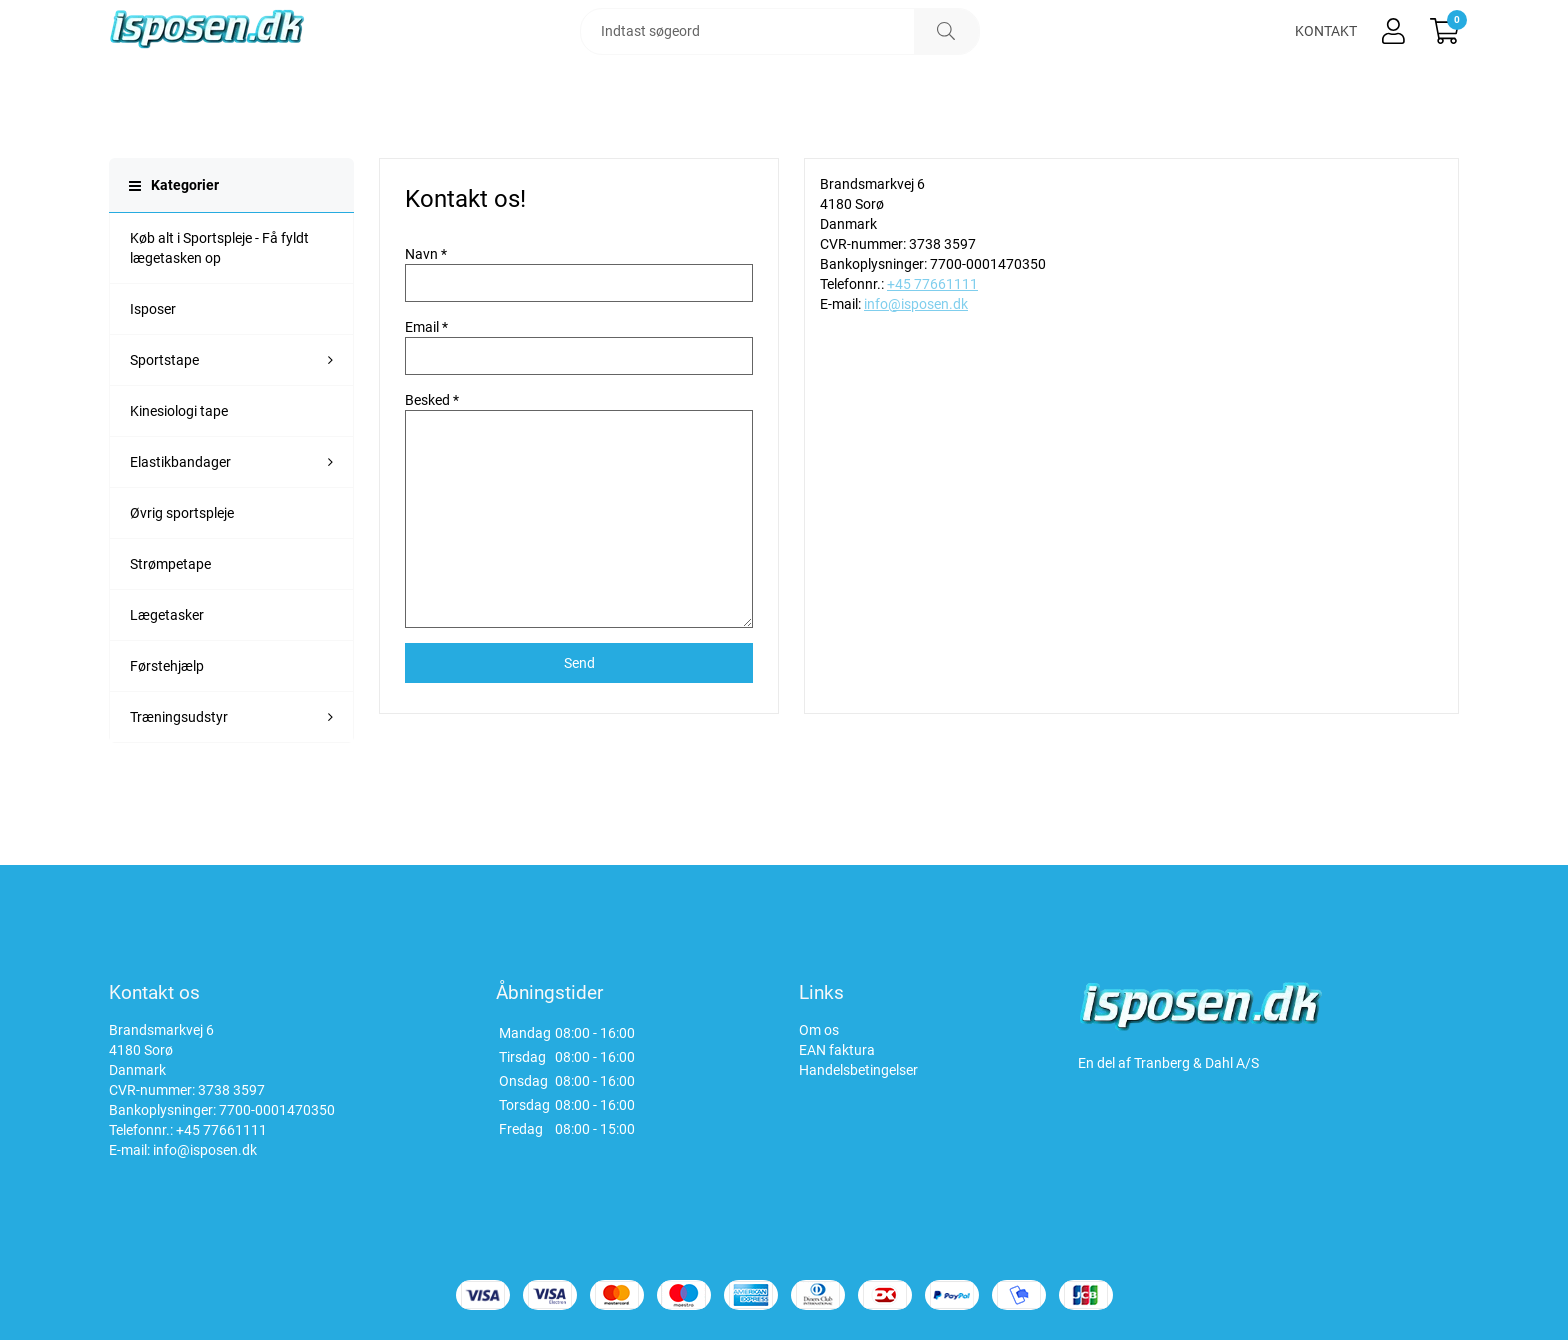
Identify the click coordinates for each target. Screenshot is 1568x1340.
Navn (421, 311)
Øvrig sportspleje (182, 570)
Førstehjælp (167, 723)
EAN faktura (837, 1050)
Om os (819, 1030)
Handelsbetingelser (858, 1070)
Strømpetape (170, 621)
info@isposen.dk (916, 361)
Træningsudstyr (179, 774)
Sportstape (164, 417)
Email (422, 384)
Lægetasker (167, 672)
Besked (427, 457)
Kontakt (1326, 60)
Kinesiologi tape (179, 468)
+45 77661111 (932, 341)
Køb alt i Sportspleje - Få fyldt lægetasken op (219, 305)
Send (579, 720)
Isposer (153, 366)
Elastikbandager (180, 519)
